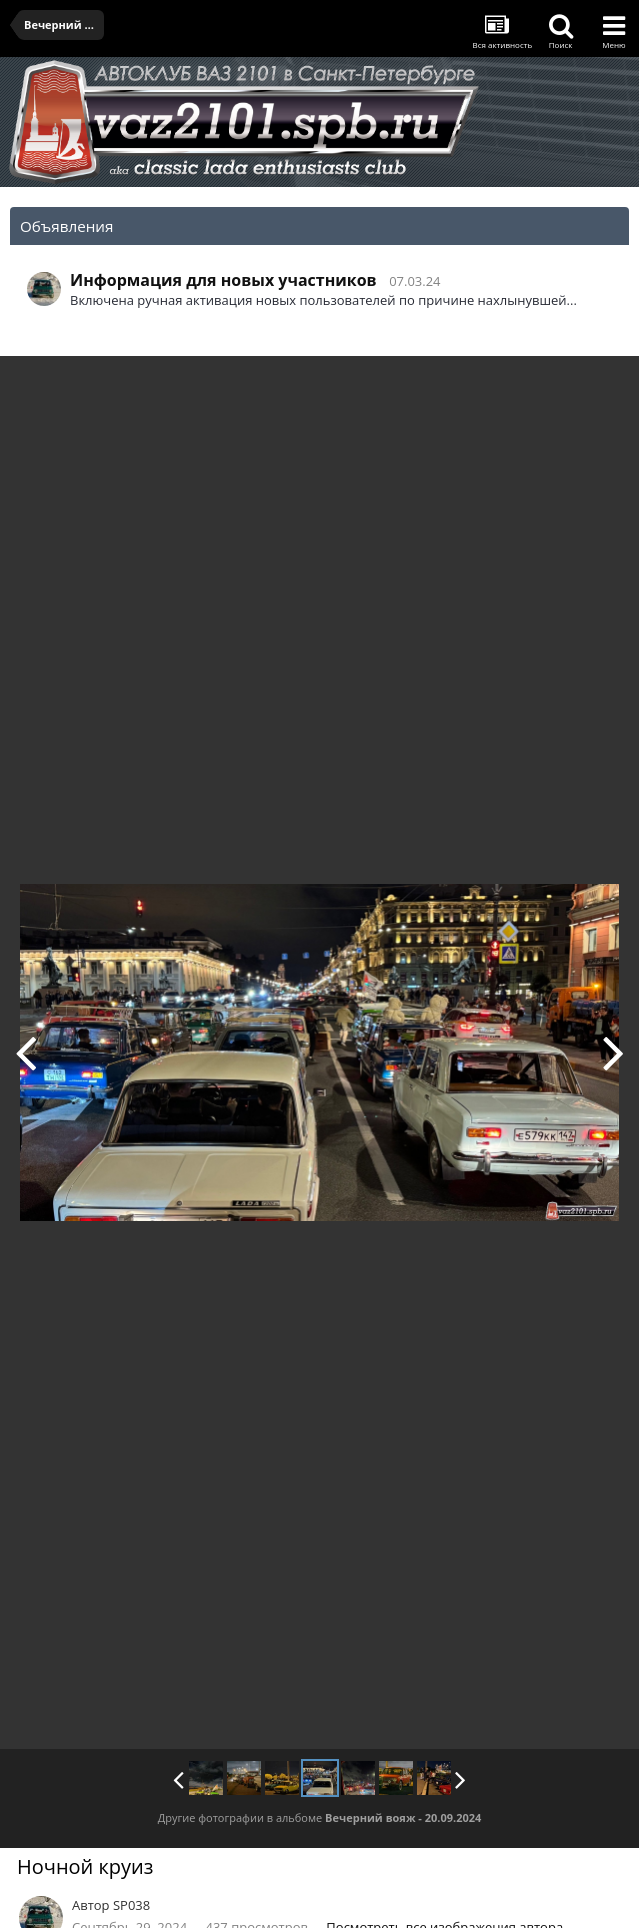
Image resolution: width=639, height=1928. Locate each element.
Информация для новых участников (223, 280)
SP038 (131, 1905)
